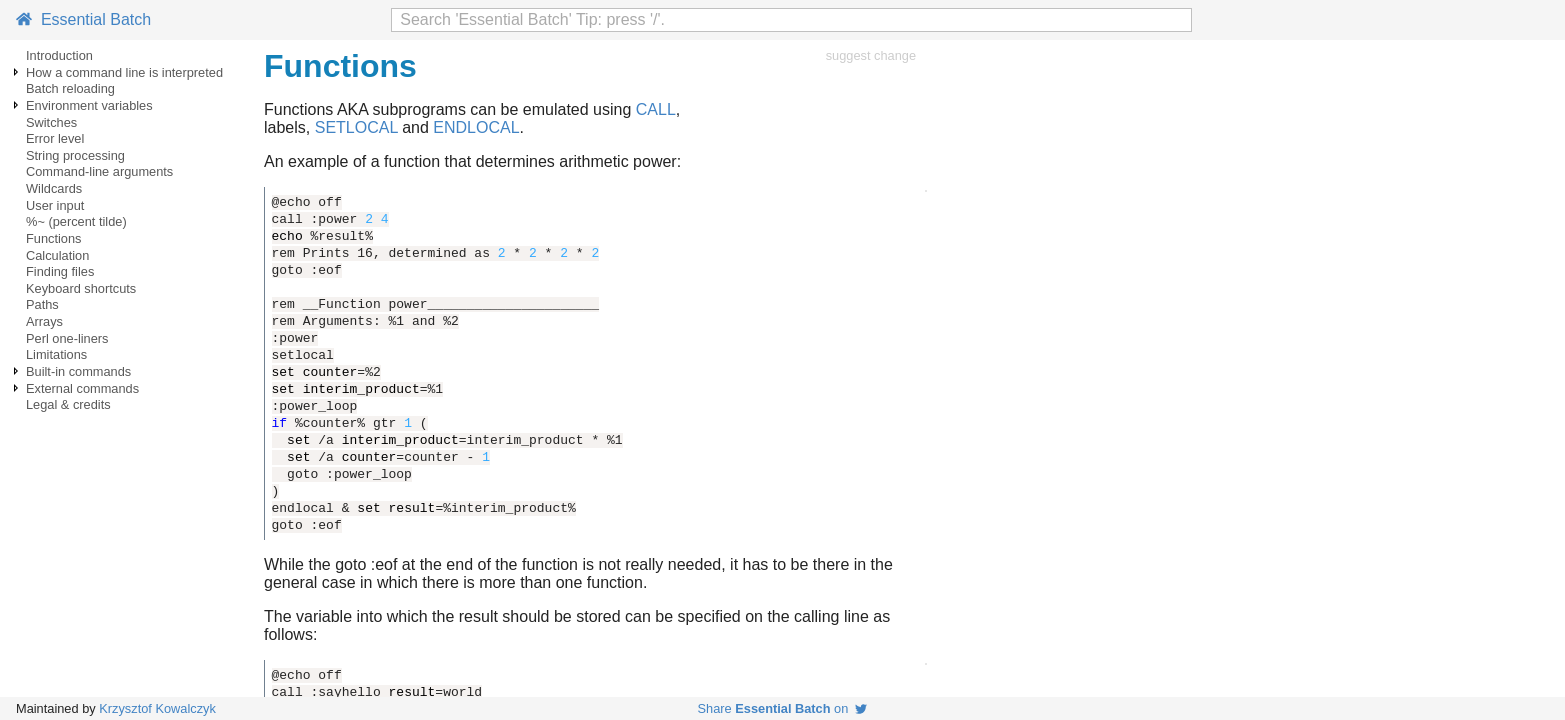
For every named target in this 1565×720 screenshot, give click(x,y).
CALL (656, 109)
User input (55, 205)
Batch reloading (70, 88)
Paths (42, 304)
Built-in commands (78, 371)
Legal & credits (68, 404)
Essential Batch (83, 19)
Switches (51, 122)
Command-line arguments (99, 171)
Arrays (44, 321)
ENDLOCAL (476, 127)
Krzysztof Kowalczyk (157, 708)
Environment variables (89, 105)
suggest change (871, 55)
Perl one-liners (67, 338)
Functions (53, 238)
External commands (82, 388)
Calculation (57, 255)
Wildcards (54, 188)
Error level (55, 138)
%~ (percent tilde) (76, 221)
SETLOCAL (356, 127)
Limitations (56, 354)
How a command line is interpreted (124, 72)
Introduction (59, 55)
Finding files (60, 271)
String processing (75, 155)
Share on (783, 708)
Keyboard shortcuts (81, 288)
